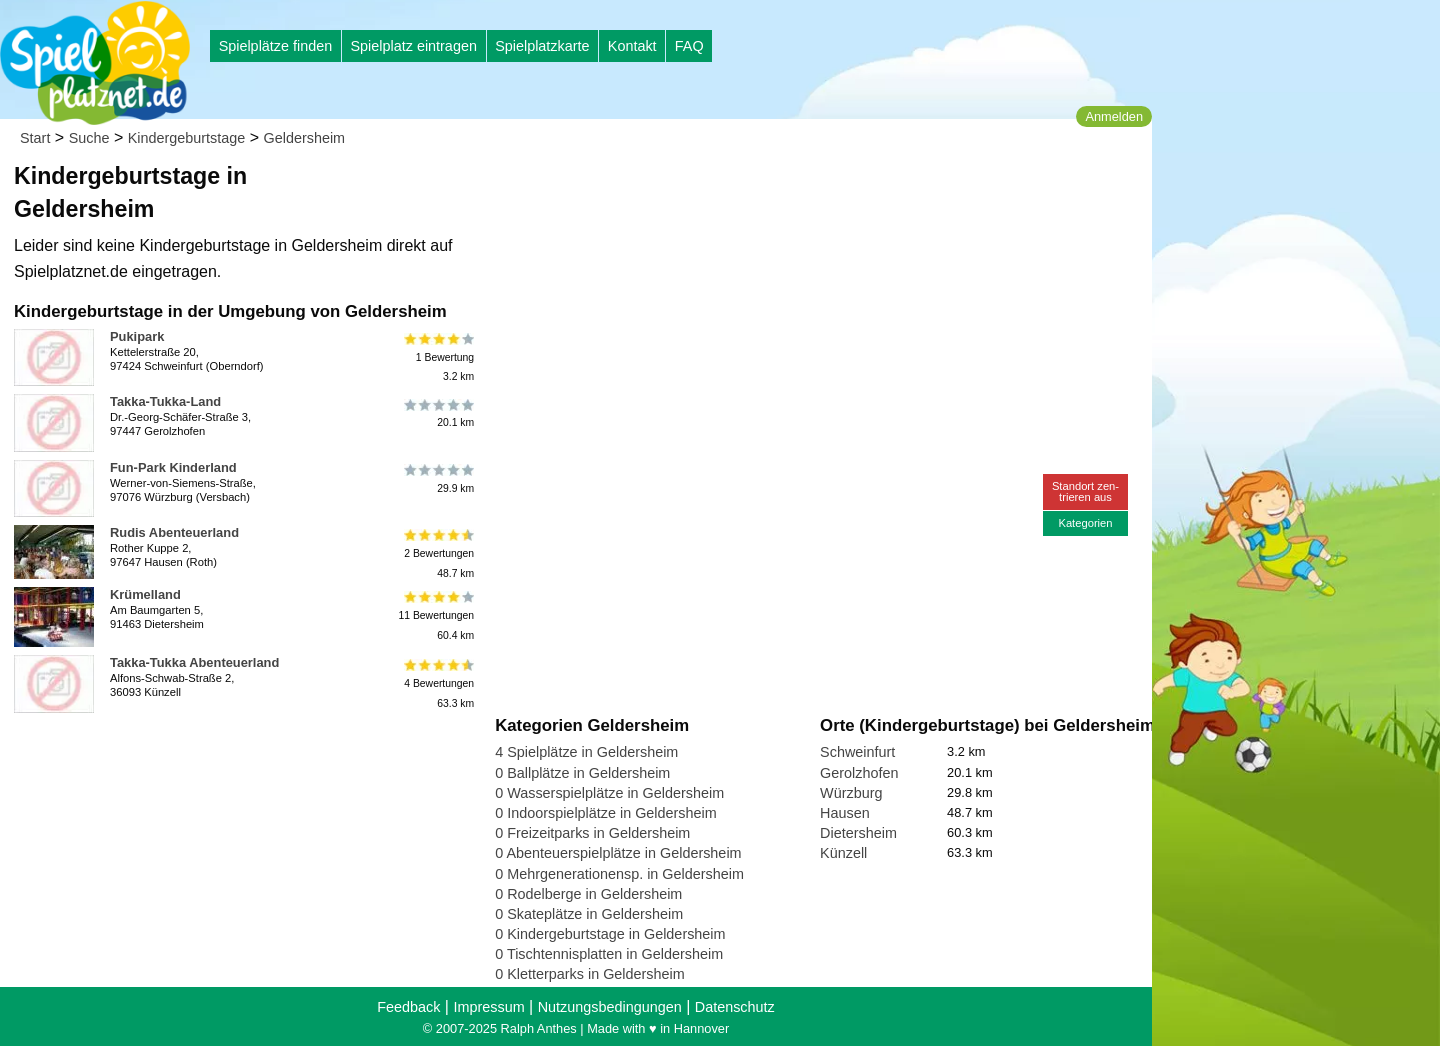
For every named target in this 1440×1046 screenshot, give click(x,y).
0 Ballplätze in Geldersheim (582, 773)
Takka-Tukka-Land (165, 401)
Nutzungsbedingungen (610, 1007)
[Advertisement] (722, 190)
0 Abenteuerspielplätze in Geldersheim (618, 853)
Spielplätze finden (276, 46)
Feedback (408, 1007)
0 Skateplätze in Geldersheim (589, 914)
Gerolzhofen (859, 773)
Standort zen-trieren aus (1085, 491)
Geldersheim (305, 138)
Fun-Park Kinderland (173, 467)
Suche (89, 138)
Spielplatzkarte (542, 46)
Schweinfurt (857, 752)
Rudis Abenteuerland (174, 532)
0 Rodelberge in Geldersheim (588, 894)
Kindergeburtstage (187, 138)
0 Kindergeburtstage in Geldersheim (610, 934)
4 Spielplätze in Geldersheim (586, 752)
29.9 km (437, 479)
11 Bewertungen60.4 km (436, 615)
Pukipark (137, 336)
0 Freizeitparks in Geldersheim (592, 833)
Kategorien (1085, 523)
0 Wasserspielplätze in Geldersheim (609, 793)
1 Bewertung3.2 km (437, 357)
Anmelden (1114, 116)
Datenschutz (735, 1007)
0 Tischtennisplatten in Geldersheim (609, 954)
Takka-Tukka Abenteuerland (194, 662)
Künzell (843, 853)
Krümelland (145, 594)
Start (35, 138)
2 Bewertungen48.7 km (437, 553)
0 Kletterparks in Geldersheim (590, 974)
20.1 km (437, 413)
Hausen (845, 813)
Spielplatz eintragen (413, 46)
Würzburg (851, 793)
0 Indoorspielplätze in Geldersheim (606, 813)
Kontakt (632, 46)
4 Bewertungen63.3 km (437, 683)
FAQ (689, 46)
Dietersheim (858, 833)
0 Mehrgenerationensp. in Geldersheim (619, 874)
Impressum (488, 1007)
